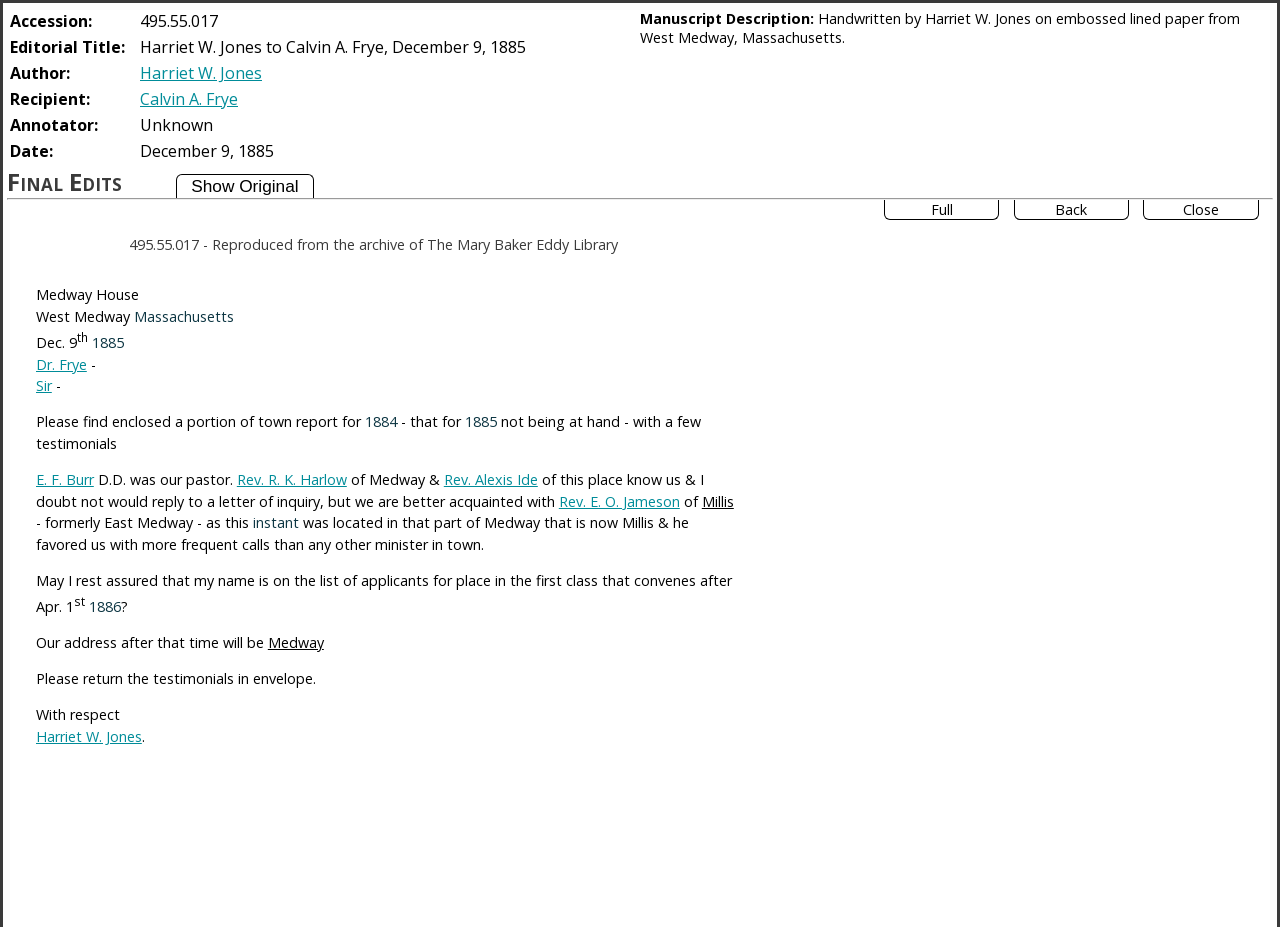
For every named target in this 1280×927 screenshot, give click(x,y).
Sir (44, 385)
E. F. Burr (65, 479)
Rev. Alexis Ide (491, 479)
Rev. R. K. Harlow (292, 479)
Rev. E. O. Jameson (619, 501)
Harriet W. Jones (201, 73)
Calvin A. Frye (189, 99)
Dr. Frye (61, 364)
